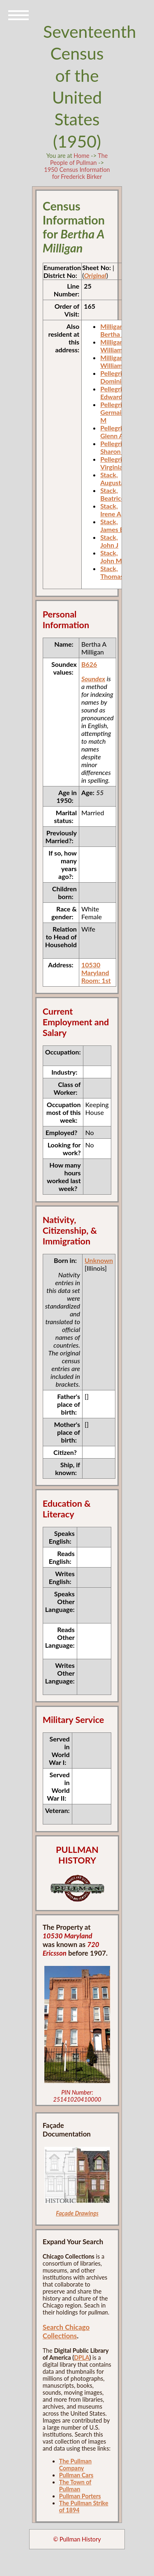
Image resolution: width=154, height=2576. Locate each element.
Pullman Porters (80, 2496)
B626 (89, 664)
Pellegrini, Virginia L (114, 463)
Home (81, 155)
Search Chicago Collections (66, 2331)
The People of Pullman (79, 159)
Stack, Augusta (112, 478)
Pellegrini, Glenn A (114, 431)
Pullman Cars (76, 2475)
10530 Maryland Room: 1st (96, 972)
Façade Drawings (77, 2213)
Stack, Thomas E (114, 572)
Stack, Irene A (110, 510)
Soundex (93, 678)
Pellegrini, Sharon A (114, 447)
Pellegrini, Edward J (114, 392)
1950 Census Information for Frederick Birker (77, 173)
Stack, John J (109, 541)
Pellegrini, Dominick (114, 377)
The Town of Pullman (75, 2486)
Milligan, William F (114, 346)
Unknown (99, 1260)
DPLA (81, 2357)
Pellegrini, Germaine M (114, 412)
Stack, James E (112, 525)
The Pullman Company (75, 2465)
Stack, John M (111, 556)
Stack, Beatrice (112, 494)
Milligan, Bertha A (113, 330)
